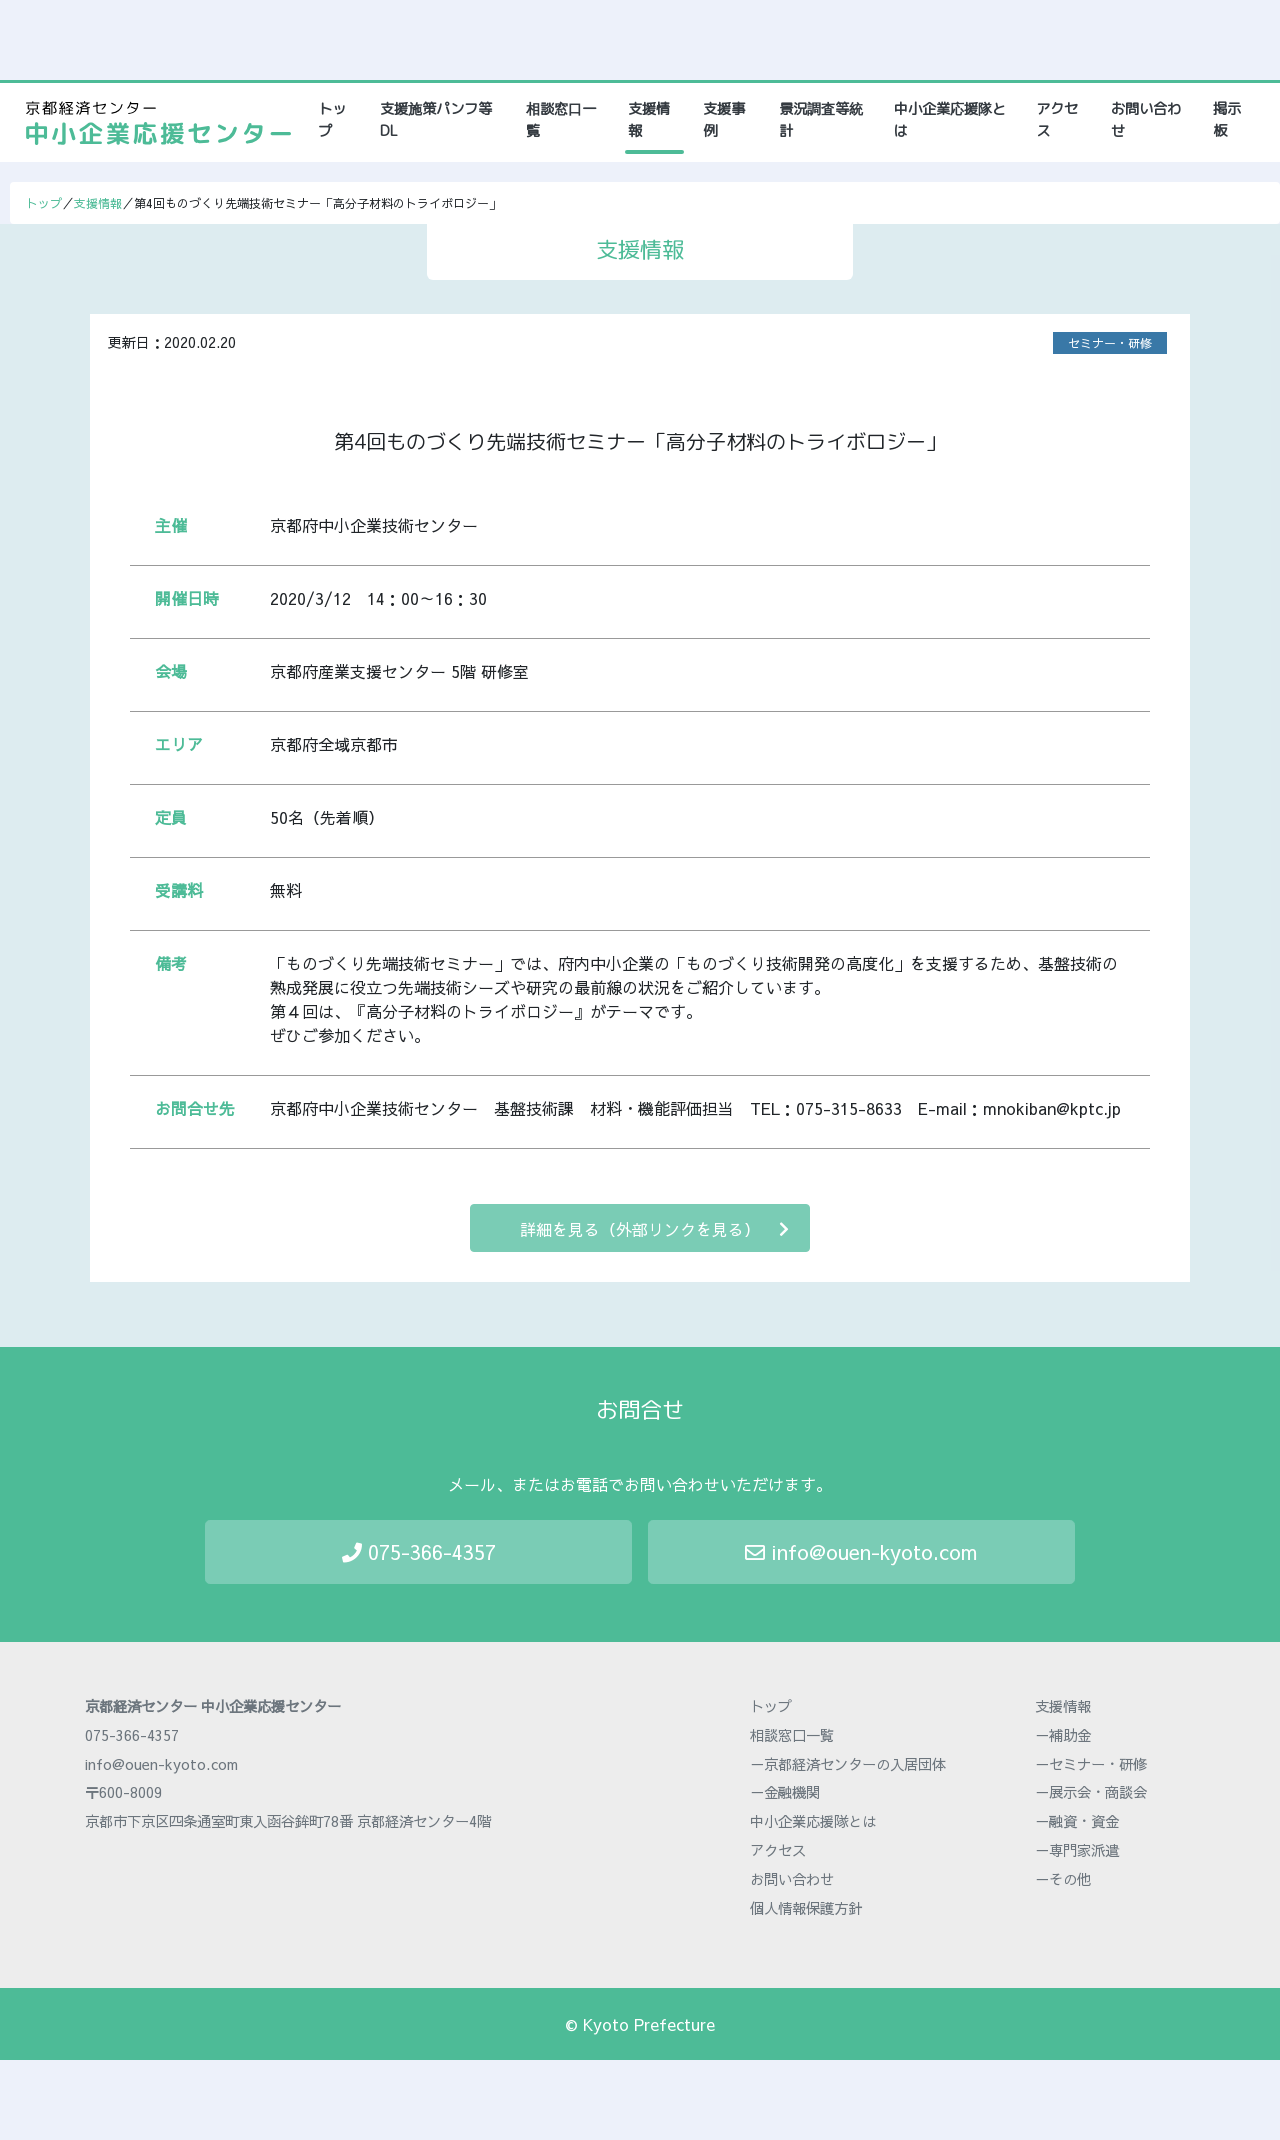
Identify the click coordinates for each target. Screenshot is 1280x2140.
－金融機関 (785, 1792)
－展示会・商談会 (1091, 1792)
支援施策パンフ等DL (436, 120)
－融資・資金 (1077, 1821)
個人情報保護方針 (806, 1908)
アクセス (1057, 120)
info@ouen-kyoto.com (861, 1551)
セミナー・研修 (1110, 343)
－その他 (1063, 1879)
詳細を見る (654, 1228)
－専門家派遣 (1077, 1850)
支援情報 (649, 120)
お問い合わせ (1146, 120)
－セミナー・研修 (1091, 1764)
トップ (339, 120)
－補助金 (1063, 1735)
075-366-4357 (419, 1551)
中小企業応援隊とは (950, 120)
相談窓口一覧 (561, 120)
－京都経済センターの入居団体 (848, 1764)
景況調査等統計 (821, 120)
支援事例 (724, 120)
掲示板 (1227, 120)
